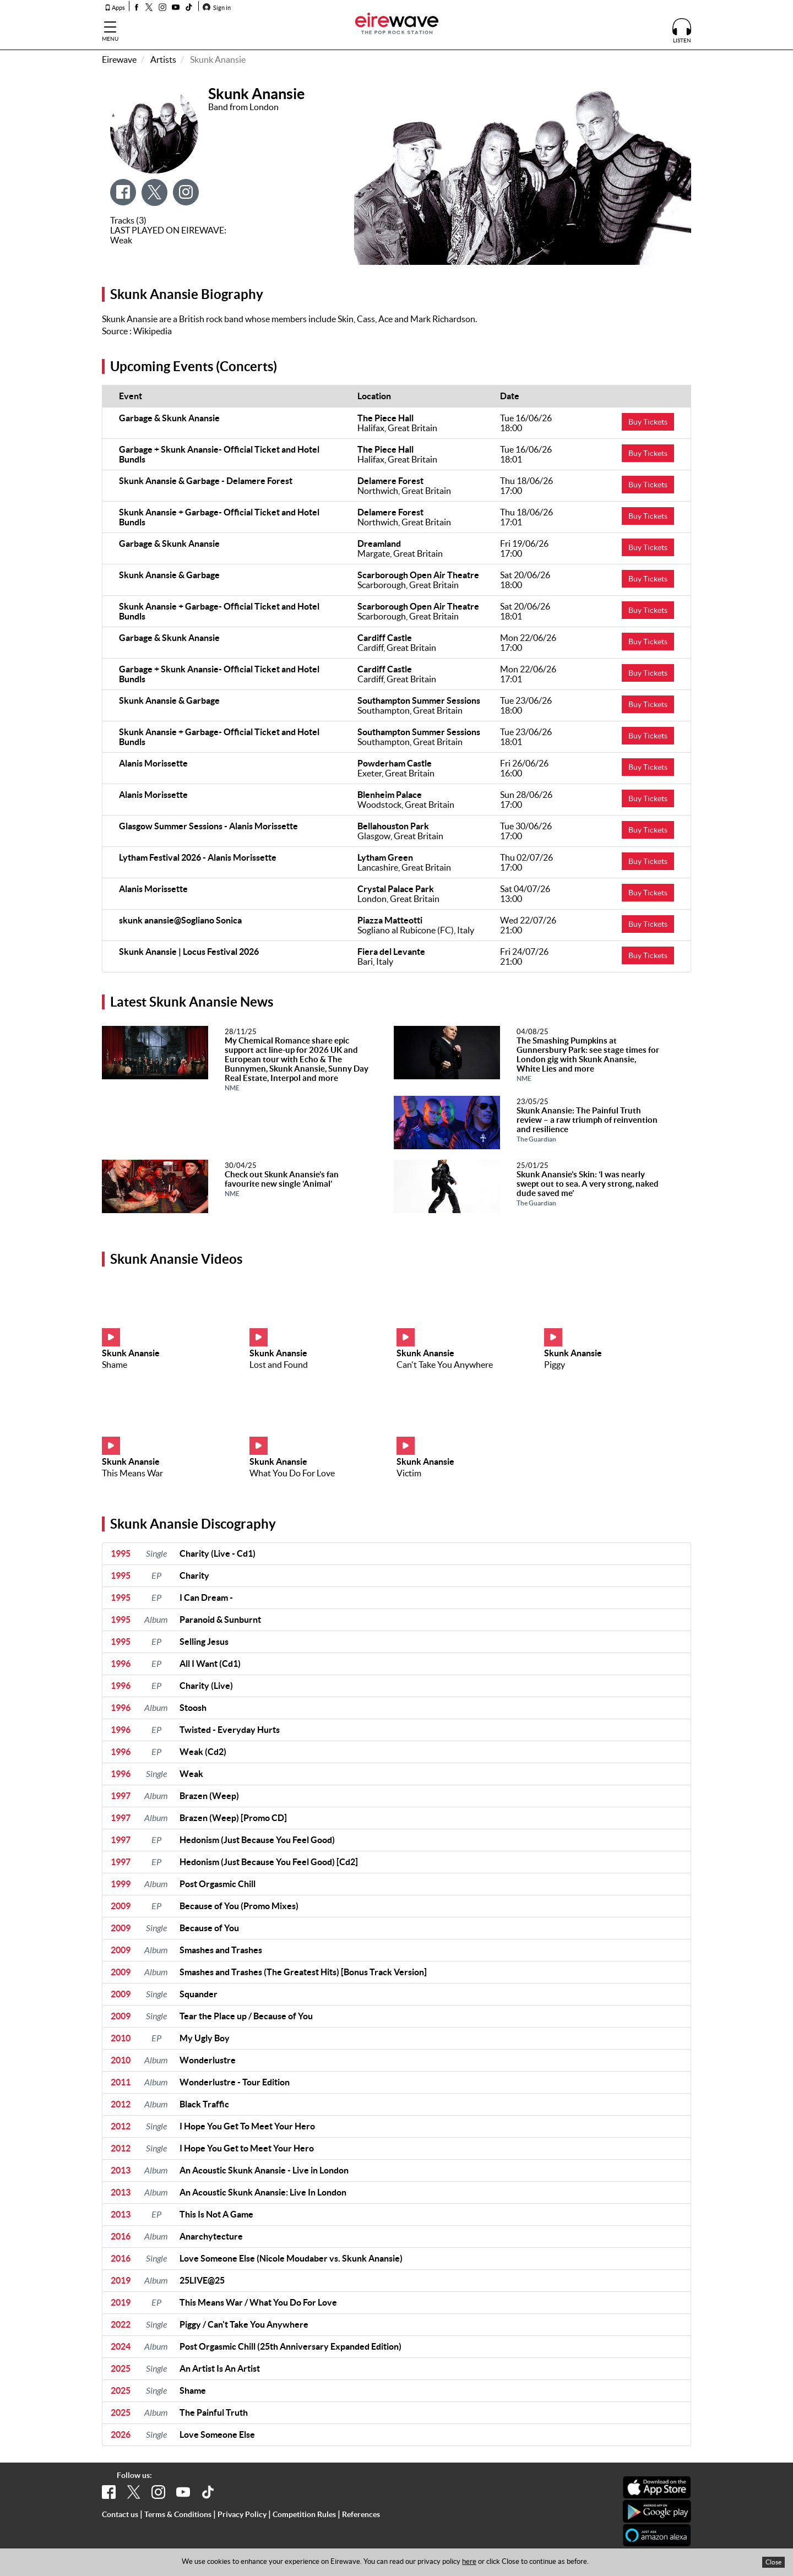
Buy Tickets (647, 421)
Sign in (217, 7)
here (469, 2561)
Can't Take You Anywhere (445, 1364)
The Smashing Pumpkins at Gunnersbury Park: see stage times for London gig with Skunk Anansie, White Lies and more (588, 1059)
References (361, 2514)
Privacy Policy (242, 2514)
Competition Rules (304, 2514)
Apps (115, 7)
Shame (114, 1364)
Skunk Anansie (131, 1353)
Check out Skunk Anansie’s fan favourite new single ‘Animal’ (282, 1183)
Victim (409, 1473)
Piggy (554, 1364)
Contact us (120, 2514)
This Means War (132, 1473)
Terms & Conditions (177, 2514)
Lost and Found (278, 1364)
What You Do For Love (292, 1473)
